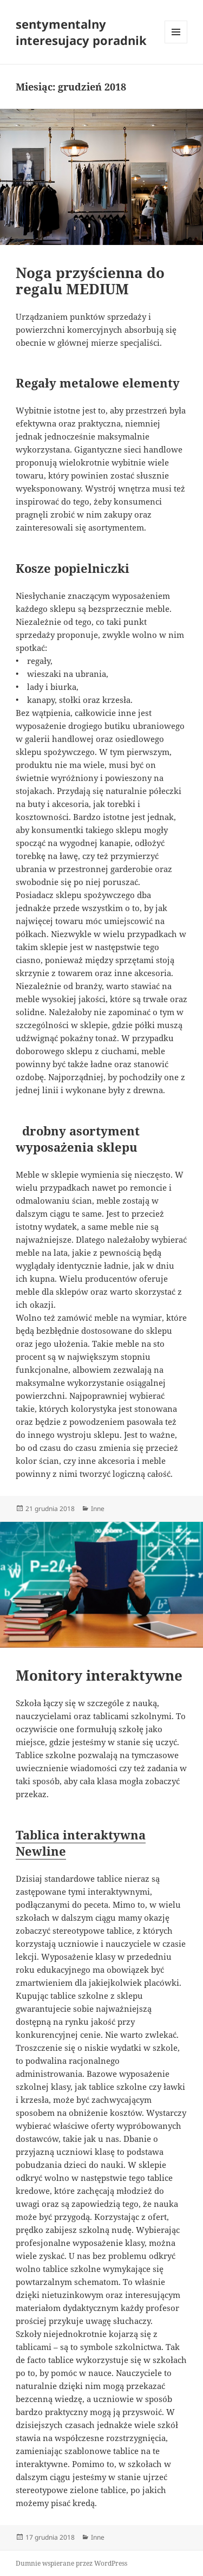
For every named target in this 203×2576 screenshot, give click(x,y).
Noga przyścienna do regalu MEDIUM (90, 281)
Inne (97, 1508)
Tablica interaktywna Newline (81, 1842)
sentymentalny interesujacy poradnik (81, 32)
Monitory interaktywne (99, 1675)
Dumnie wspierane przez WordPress (71, 2563)
